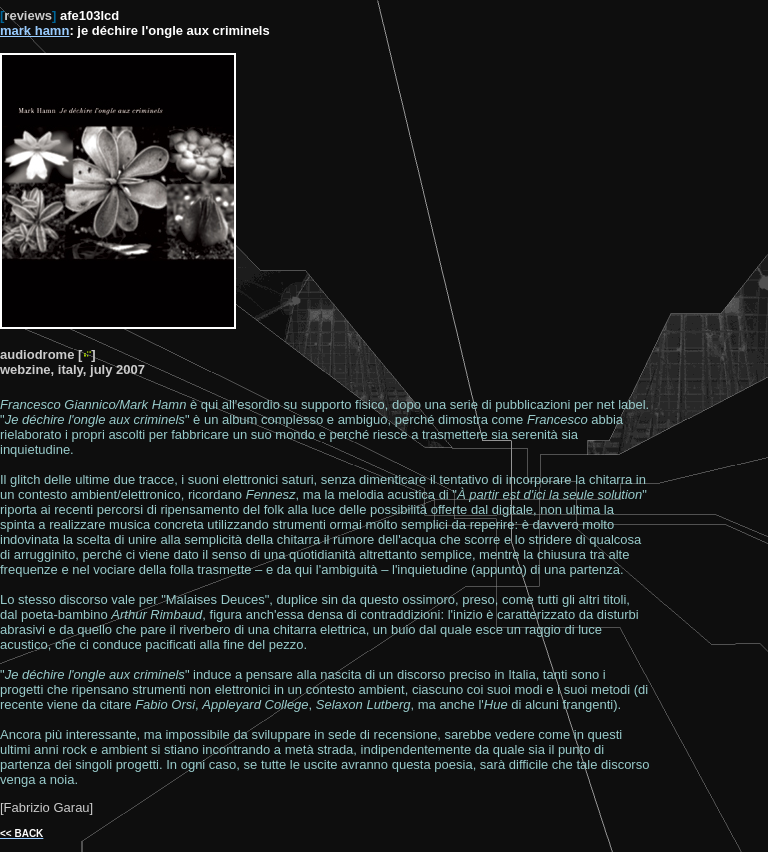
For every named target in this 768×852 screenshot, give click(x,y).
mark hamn (34, 30)
